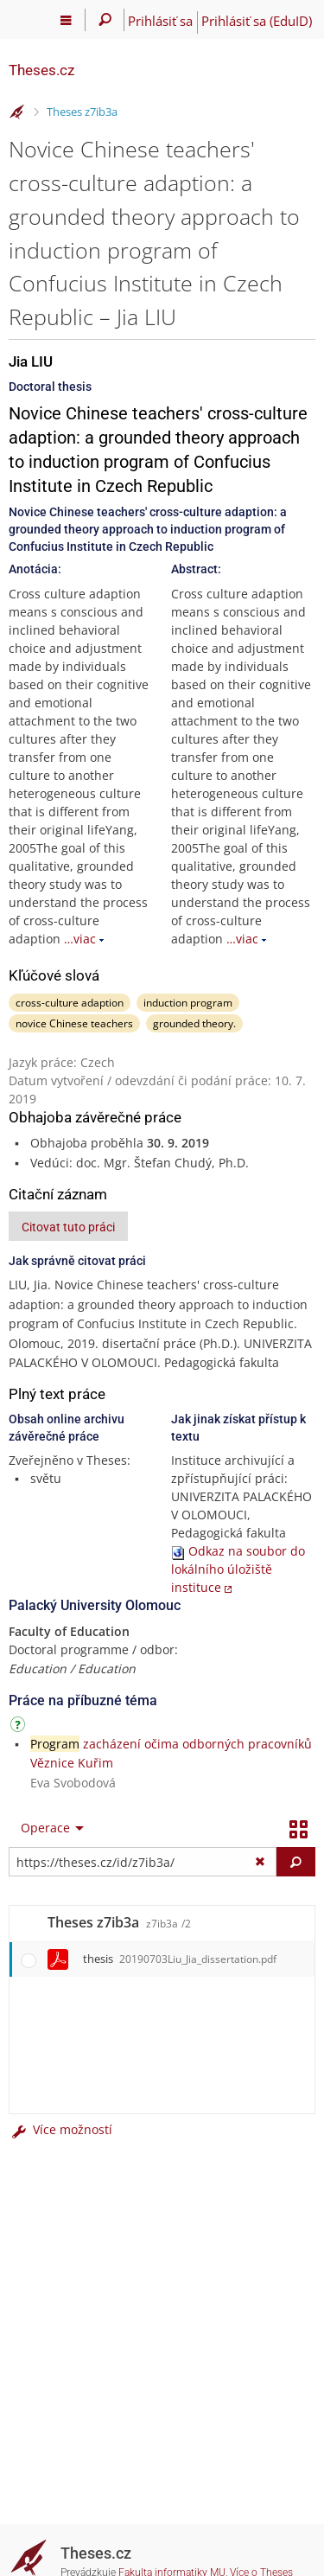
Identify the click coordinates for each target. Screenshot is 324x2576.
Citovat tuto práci (68, 1227)
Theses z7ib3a (82, 111)
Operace (45, 1827)
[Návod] (19, 1727)
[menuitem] (48, 1828)
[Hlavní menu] (66, 20)
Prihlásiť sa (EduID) (256, 20)
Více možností (60, 2129)
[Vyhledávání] (105, 20)
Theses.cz (41, 70)
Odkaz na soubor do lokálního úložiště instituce (238, 1569)
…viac (80, 938)
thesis (179, 1958)
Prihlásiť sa (160, 20)
